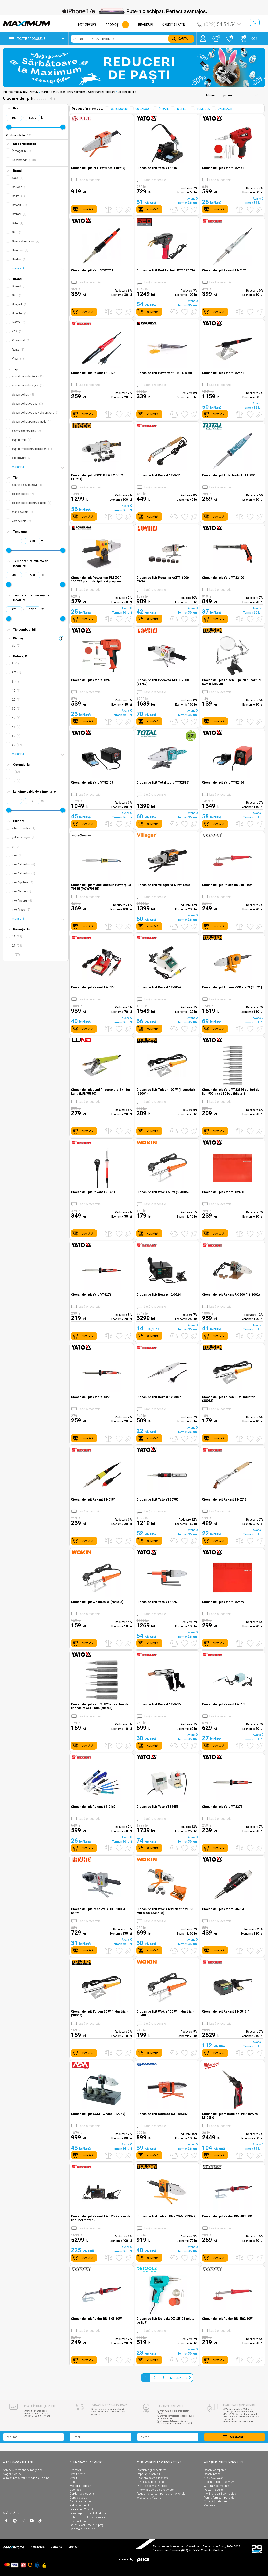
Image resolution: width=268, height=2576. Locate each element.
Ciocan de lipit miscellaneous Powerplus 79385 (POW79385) (101, 887)
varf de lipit (21, 521)
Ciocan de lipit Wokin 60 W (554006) (162, 1192)
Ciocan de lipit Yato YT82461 (223, 373)
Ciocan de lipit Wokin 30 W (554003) (97, 1602)
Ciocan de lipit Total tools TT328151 (163, 782)
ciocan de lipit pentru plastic (31, 422)
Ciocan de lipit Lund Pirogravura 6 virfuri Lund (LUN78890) (101, 1091)
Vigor (18, 359)
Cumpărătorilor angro (217, 2501)
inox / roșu (21, 910)
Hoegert (19, 304)
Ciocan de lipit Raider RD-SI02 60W (227, 2319)
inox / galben (22, 882)
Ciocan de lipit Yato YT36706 (157, 1499)
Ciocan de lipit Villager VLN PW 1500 (163, 885)
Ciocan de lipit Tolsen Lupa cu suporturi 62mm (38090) (231, 682)
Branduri (74, 2546)
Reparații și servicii (148, 2474)
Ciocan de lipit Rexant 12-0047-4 (225, 2011)
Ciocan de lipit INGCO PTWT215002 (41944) (97, 477)
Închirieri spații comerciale (220, 2493)
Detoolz (19, 205)
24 (17, 946)
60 (17, 745)
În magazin (21, 151)
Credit (73, 2477)
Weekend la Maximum (150, 2497)
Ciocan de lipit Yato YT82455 (157, 1807)
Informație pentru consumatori (156, 2489)
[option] (134, 11)
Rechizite (209, 2505)
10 (16, 691)
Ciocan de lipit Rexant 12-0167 (93, 1807)
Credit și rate (77, 2474)
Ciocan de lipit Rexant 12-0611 (93, 1192)
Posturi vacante (213, 2489)
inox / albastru (23, 864)
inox (17, 855)
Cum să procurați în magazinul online (26, 2477)
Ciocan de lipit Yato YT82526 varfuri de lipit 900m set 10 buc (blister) (231, 1091)
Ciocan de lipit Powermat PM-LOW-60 (164, 373)
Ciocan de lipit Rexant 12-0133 (93, 373)
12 (16, 781)
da (16, 646)
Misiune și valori (214, 2477)
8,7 (16, 672)
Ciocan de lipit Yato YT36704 (223, 1909)
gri (16, 846)
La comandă (24, 160)
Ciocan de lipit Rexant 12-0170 (224, 270)
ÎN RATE (164, 108)
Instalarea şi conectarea (151, 2470)
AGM (17, 178)
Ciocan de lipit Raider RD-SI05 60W (96, 2319)
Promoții (75, 2470)
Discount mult (78, 2521)
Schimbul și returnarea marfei (88, 2517)
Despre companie (215, 2470)
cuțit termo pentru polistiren (32, 449)
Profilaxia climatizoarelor (152, 2485)
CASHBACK (225, 108)
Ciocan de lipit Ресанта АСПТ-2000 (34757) (162, 682)
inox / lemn (21, 891)
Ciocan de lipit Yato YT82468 (223, 1192)
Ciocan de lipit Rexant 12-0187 (158, 1397)
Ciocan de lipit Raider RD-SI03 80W (227, 2216)
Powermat (21, 340)
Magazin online (12, 2474)
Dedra (18, 196)
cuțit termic (21, 440)
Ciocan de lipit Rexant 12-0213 (224, 1499)
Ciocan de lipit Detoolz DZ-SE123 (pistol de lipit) (165, 2320)
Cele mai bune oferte (82, 2529)
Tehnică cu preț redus (150, 2481)
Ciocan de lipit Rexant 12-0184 (93, 1499)
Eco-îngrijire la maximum (219, 2481)
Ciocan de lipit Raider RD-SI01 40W (227, 885)
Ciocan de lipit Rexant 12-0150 (93, 987)
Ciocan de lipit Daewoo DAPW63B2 (162, 2114)
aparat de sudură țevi (28, 385)
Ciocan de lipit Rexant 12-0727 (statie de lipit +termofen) (101, 2218)
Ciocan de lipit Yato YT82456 (223, 782)
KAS (17, 331)
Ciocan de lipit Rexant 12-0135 (224, 1704)
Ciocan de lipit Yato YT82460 (157, 168)
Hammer (20, 250)
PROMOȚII (113, 25)
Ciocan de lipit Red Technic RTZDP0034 (165, 270)
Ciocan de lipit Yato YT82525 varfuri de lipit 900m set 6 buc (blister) (100, 1706)
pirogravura (22, 458)
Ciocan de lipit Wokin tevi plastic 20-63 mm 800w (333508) (164, 1911)
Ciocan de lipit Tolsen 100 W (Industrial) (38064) (165, 1091)
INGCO (18, 322)
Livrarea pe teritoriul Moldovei (88, 2513)
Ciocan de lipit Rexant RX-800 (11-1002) (231, 1294)
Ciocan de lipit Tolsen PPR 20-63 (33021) (232, 987)
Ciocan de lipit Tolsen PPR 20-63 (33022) (166, 2216)
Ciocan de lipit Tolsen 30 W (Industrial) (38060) (99, 2013)
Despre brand (212, 2474)
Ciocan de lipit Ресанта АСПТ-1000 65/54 (162, 579)
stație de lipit (22, 512)
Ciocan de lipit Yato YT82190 (223, 578)
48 (16, 727)
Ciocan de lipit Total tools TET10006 (228, 475)
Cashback (76, 2489)
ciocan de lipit (24, 395)
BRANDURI (145, 24)
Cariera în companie (216, 2485)
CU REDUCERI (119, 108)
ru (254, 22)
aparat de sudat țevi (28, 376)
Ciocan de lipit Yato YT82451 (223, 168)
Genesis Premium (25, 241)
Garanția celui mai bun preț (86, 2525)
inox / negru (22, 901)
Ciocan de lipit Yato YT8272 (222, 1807)
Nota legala (38, 2546)
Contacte (56, 2546)
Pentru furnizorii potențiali (220, 2497)
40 (16, 718)
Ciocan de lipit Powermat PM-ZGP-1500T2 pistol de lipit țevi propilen (97, 579)
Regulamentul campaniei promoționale (161, 2493)
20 (16, 700)
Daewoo (19, 187)
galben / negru (23, 837)
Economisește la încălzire (152, 2477)
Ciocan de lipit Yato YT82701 (92, 270)
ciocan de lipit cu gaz (27, 404)
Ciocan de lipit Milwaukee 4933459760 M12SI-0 (230, 2116)
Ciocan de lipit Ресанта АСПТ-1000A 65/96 (98, 1911)
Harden (19, 259)
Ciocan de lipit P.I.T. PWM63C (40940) (98, 168)
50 (16, 736)
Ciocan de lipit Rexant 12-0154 (158, 987)
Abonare (237, 2437)
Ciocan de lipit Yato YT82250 (157, 1602)
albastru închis (23, 828)
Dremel (19, 214)
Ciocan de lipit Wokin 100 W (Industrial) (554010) (165, 2013)
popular (228, 95)
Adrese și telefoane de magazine (22, 2470)
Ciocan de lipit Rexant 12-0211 (158, 475)
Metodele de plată (80, 2485)
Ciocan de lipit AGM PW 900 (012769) (98, 2114)
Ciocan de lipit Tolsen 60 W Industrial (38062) (229, 1399)
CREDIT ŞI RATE (173, 24)
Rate (72, 2481)
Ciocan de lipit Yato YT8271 (91, 1294)
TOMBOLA (203, 108)
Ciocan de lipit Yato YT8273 (91, 1397)
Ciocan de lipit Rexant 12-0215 (158, 1704)
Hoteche (20, 313)
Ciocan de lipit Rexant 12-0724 (158, 1294)
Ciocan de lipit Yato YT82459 (92, 782)
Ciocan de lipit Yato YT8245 (91, 680)
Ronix (18, 349)
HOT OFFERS (87, 24)
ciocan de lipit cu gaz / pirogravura (35, 413)
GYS (17, 232)
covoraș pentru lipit (26, 431)
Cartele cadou (78, 2497)
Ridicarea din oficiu (81, 2505)
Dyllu (17, 223)
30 (16, 709)
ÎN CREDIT (183, 108)
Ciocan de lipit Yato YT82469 (223, 1602)
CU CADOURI (143, 108)
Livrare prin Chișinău (82, 2509)
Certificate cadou (80, 2501)
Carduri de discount (82, 2493)
